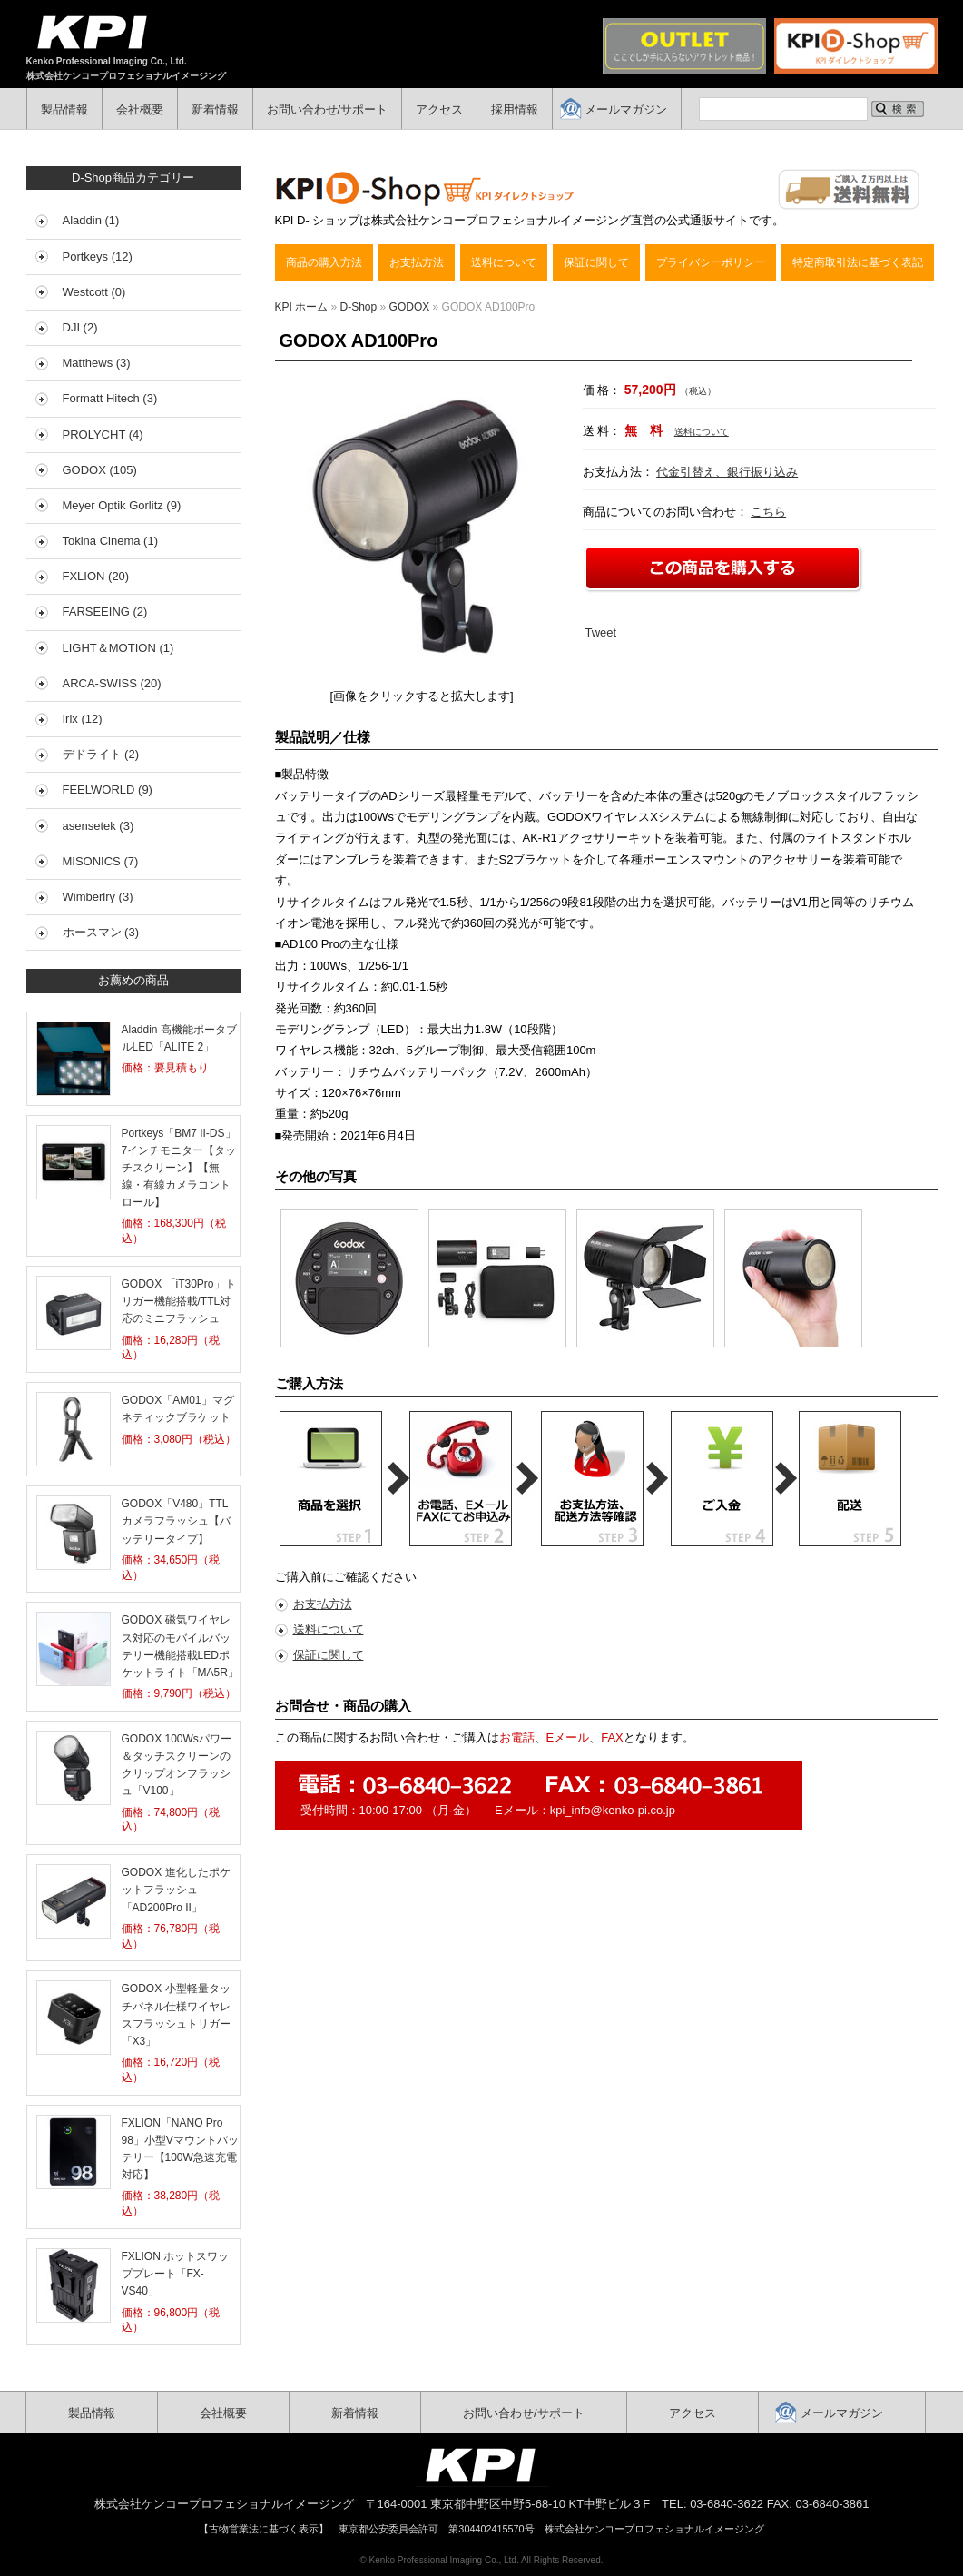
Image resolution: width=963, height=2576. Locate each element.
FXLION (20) (96, 576)
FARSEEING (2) (105, 611)
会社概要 (139, 109)
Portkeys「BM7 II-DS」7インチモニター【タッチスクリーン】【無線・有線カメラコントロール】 (179, 1168)
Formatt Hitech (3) (110, 398)
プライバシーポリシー (710, 262)
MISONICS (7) (101, 861)
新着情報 (215, 109)
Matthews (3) (97, 363)
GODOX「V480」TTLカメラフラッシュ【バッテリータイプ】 (176, 1521)
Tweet (601, 632)
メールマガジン (626, 109)
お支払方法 (416, 262)
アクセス (439, 109)
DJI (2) (80, 327)
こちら (768, 511)
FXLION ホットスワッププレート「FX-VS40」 (176, 2273)
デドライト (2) (101, 754)
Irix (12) (83, 718)
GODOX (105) (100, 470)
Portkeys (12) (98, 256)
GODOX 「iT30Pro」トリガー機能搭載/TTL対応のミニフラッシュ (179, 1301)
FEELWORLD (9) (107, 789)
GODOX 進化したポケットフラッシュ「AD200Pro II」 (176, 1889)
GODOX (409, 307)
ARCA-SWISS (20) (112, 683)
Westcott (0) (94, 292)
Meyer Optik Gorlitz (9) (122, 505)
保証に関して (596, 262)
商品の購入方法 (324, 262)
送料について (503, 262)
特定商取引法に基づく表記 (857, 262)
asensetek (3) (98, 826)
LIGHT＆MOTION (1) (118, 648)
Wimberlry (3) (98, 896)
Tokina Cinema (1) (111, 541)
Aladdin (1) (91, 220)
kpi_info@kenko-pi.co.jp (612, 1810)
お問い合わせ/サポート (327, 109)
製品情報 (64, 109)
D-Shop (359, 307)
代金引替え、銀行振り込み (727, 472)
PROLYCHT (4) (103, 434)
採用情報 (514, 109)
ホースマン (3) (101, 932)
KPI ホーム (302, 307)
